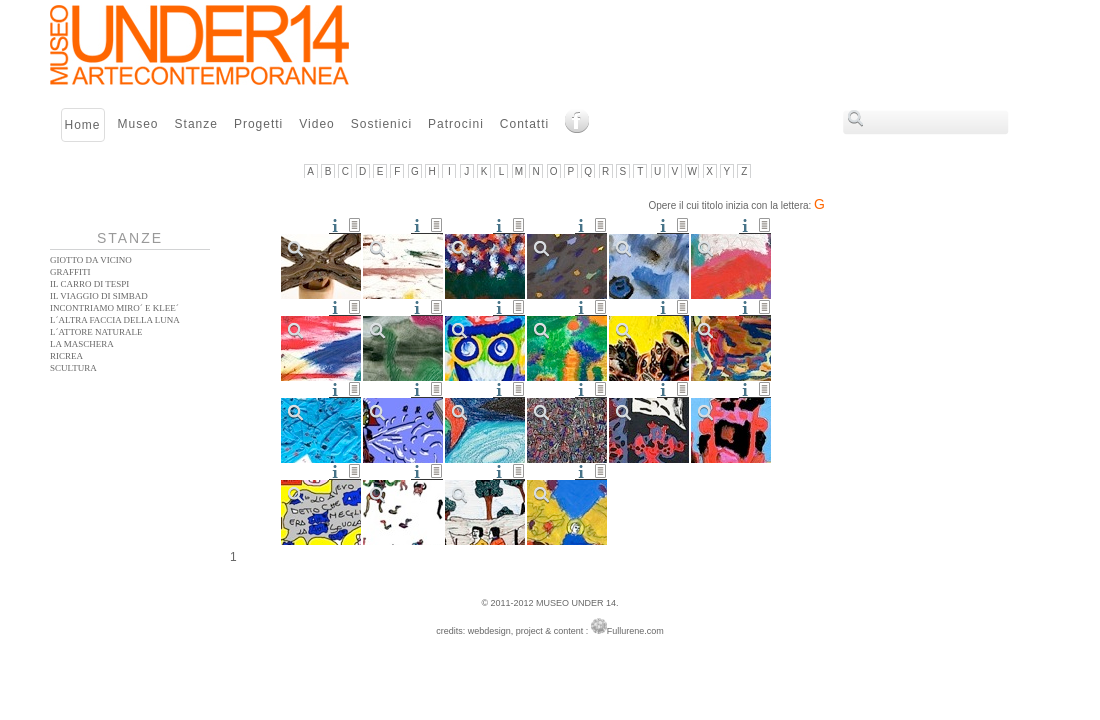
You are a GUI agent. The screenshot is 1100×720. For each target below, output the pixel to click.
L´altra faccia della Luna (115, 320)
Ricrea (66, 356)
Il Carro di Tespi (89, 284)
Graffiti (70, 272)
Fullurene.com (627, 631)
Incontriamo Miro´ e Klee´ (114, 308)
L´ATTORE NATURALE (96, 332)
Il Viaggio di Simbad (99, 296)
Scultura (73, 368)
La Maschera (82, 344)
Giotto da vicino (91, 260)
